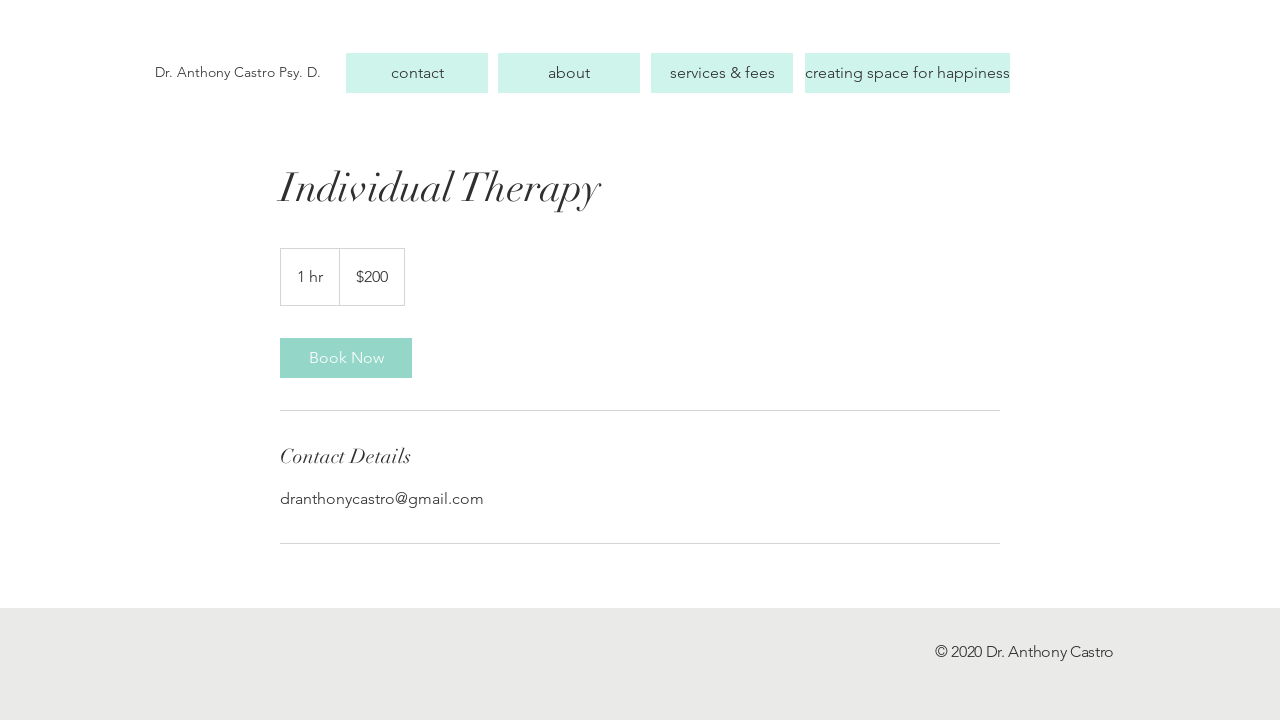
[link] (346, 358)
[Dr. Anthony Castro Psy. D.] (245, 73)
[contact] (417, 73)
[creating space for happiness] (907, 73)
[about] (569, 73)
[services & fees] (722, 73)
